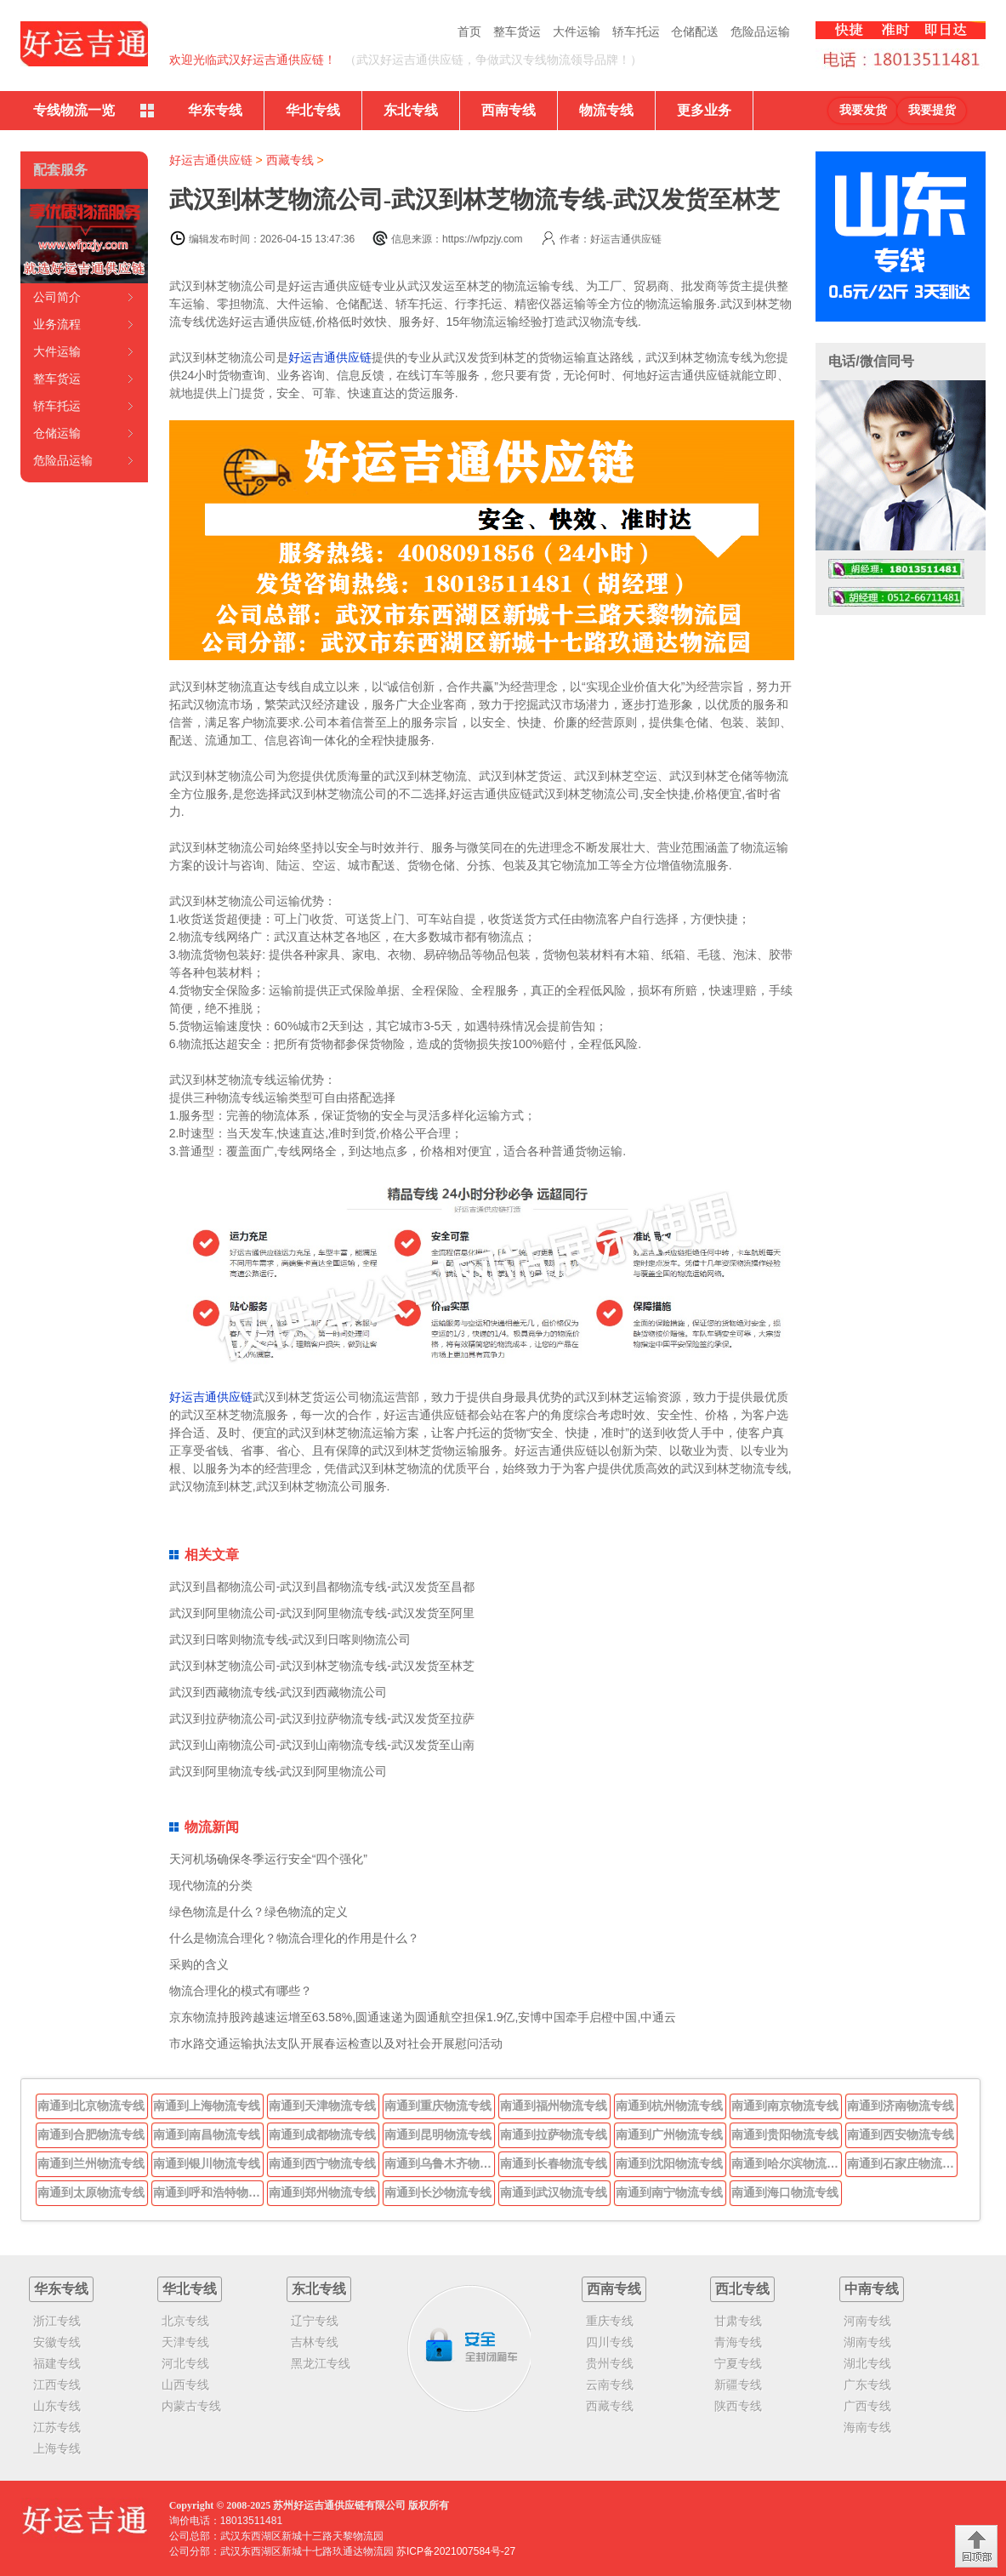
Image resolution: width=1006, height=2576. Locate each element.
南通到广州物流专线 (669, 2134)
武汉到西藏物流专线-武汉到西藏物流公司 (278, 1692)
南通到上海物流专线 (206, 2105)
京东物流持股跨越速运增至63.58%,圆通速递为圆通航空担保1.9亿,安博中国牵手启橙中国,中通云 (423, 2017)
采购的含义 (199, 1964)
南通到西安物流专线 (900, 2134)
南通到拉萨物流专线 (553, 2134)
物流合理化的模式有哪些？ (240, 1991)
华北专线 (313, 110)
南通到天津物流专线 (322, 2105)
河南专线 (867, 2321)
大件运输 (576, 31)
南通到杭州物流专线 (669, 2105)
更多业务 (704, 110)
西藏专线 (290, 160)
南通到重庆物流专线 (438, 2105)
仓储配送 (695, 31)
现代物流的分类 (211, 1885)
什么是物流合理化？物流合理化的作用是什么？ (294, 1938)
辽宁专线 (314, 2321)
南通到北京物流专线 (91, 2105)
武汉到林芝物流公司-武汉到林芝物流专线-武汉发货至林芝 (322, 1666)
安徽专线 (57, 2342)
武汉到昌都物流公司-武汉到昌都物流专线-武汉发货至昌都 (322, 1586)
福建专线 (57, 2363)
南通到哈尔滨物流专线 (786, 2163)
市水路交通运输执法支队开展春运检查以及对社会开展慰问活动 (336, 2043)
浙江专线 (57, 2321)
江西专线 (57, 2384)
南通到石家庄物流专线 (902, 2163)
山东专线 (57, 2406)
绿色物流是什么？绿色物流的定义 (258, 1911)
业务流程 (57, 324)
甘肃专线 (738, 2321)
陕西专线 (738, 2406)
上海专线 (57, 2448)
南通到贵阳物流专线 (784, 2134)
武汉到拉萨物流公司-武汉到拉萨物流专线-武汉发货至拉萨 (322, 1718)
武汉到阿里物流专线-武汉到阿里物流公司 (278, 1771)
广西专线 (867, 2406)
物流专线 (606, 110)
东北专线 (411, 110)
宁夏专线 (738, 2363)
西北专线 (742, 2289)
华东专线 (215, 110)
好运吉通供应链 (211, 160)
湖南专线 (867, 2342)
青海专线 (738, 2342)
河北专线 (185, 2363)
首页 (469, 31)
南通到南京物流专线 (784, 2105)
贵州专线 (610, 2363)
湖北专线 (867, 2363)
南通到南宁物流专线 (669, 2192)
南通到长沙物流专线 (438, 2192)
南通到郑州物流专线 (322, 2192)
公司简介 (57, 297)
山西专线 (185, 2384)
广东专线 (867, 2384)
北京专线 (185, 2321)
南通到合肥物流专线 (91, 2134)
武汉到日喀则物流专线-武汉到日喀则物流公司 (290, 1639)
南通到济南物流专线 (900, 2105)
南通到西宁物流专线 (322, 2163)
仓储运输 (57, 433)
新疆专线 (738, 2384)
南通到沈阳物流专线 (669, 2163)
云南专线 (610, 2384)
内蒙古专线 (191, 2406)
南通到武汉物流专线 (553, 2192)
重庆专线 (610, 2321)
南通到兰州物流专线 (91, 2163)
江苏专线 (57, 2427)
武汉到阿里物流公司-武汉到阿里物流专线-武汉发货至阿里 (322, 1613)
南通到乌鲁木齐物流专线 (439, 2163)
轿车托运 (636, 31)
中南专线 (871, 2289)
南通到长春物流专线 (553, 2163)
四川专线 (610, 2342)
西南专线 (508, 110)
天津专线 (185, 2342)
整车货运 (517, 31)
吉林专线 (314, 2342)
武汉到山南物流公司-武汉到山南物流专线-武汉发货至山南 (322, 1745)
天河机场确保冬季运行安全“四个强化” (268, 1859)
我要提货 (932, 110)
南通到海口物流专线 (784, 2192)
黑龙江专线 (320, 2363)
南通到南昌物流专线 (206, 2134)
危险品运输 (760, 31)
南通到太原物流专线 (91, 2192)
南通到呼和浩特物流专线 (208, 2192)
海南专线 (867, 2427)
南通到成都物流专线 (322, 2134)
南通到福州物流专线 (553, 2105)
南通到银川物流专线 (206, 2163)
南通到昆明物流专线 (438, 2134)
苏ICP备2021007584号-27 (455, 2551)
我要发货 (863, 110)
